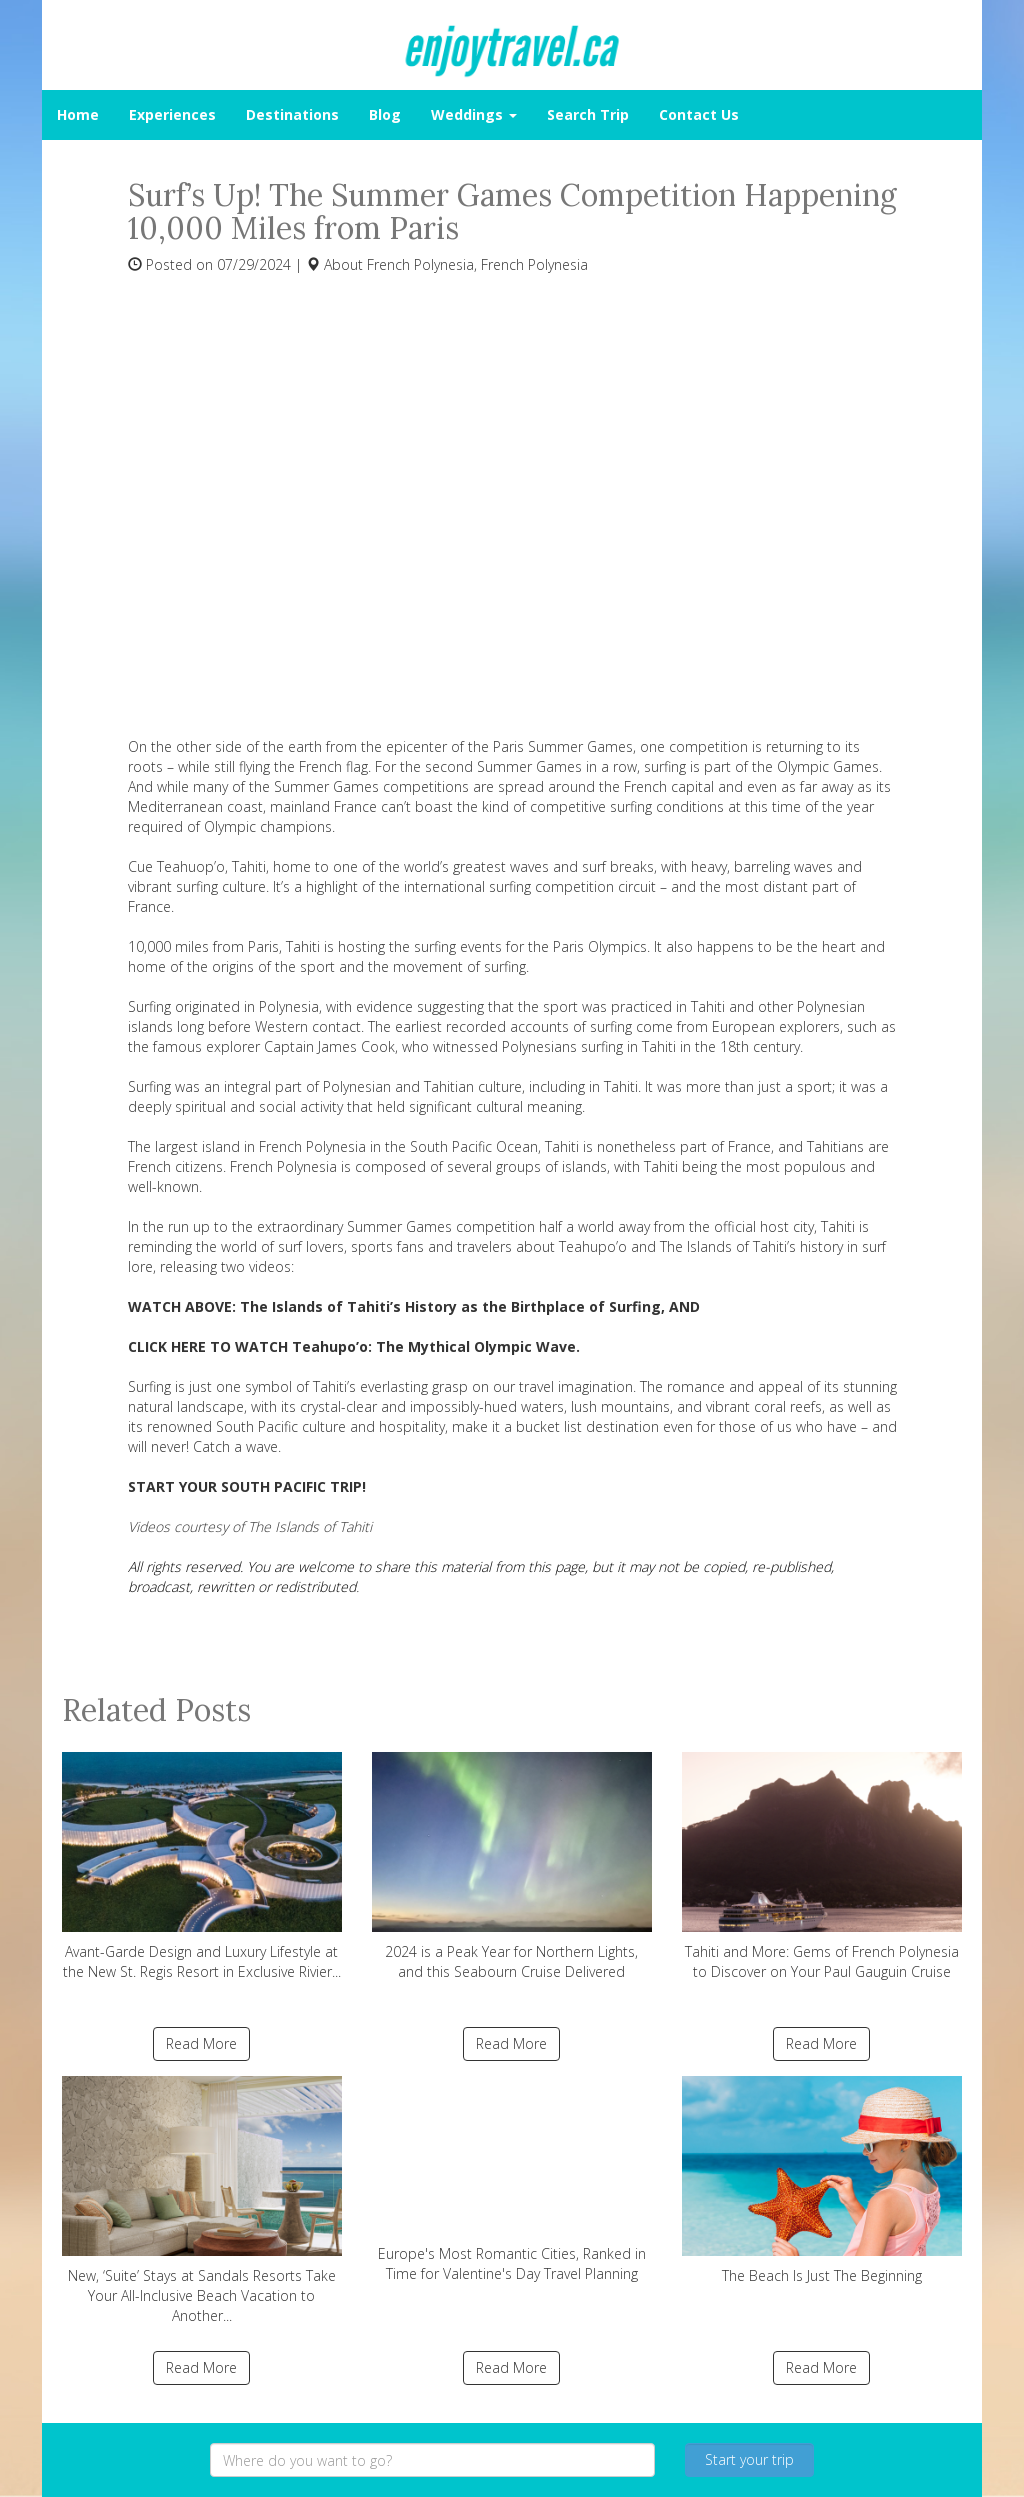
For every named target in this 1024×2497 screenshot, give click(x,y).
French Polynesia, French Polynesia (477, 264)
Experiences (172, 114)
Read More (201, 2043)
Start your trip (749, 2459)
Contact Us (699, 114)
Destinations (292, 114)
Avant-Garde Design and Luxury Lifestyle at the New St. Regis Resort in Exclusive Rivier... (202, 1866)
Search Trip (588, 114)
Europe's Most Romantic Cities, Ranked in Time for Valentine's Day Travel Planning (512, 2179)
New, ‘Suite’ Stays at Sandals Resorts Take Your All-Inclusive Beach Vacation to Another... (202, 2200)
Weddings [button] (474, 114)
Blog (385, 114)
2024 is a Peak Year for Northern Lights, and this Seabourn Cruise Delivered (512, 1866)
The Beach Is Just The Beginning (822, 2180)
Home (78, 114)
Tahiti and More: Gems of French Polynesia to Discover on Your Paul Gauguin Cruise (822, 1866)
